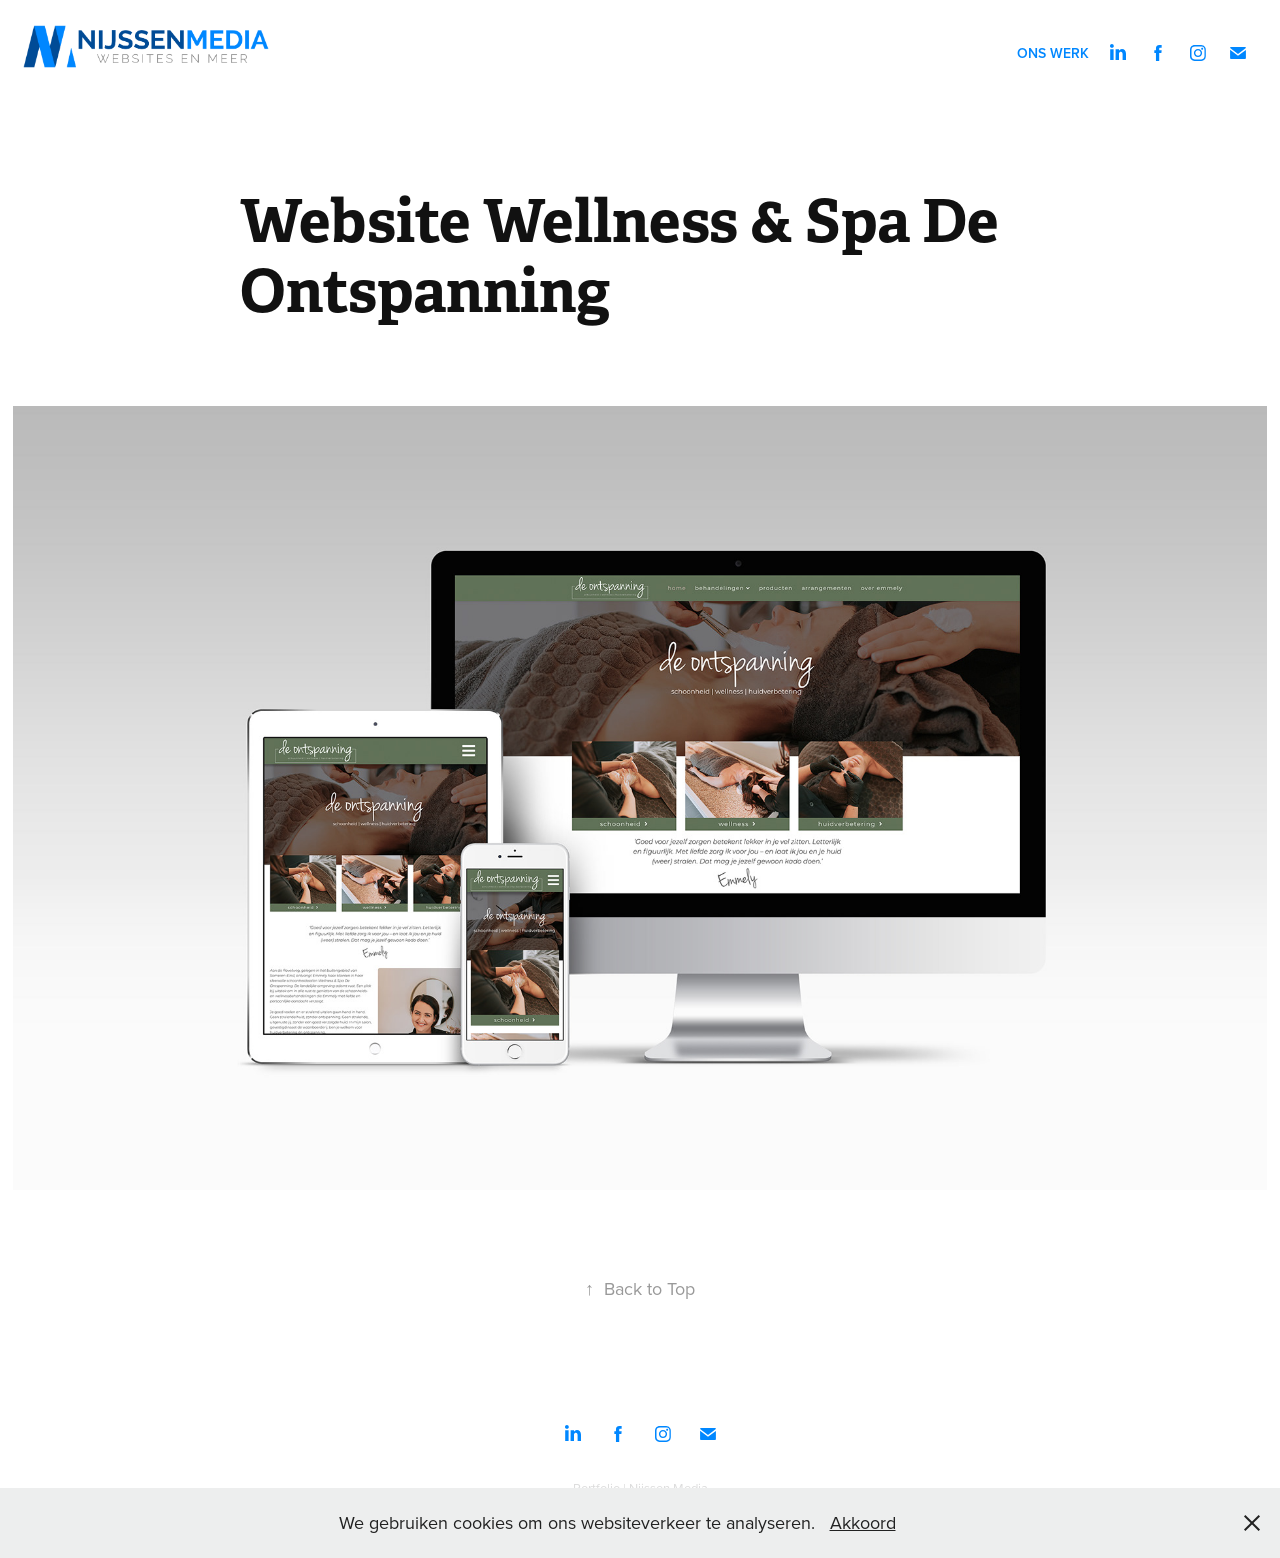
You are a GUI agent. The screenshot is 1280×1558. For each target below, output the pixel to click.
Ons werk (1053, 53)
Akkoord (863, 1522)
